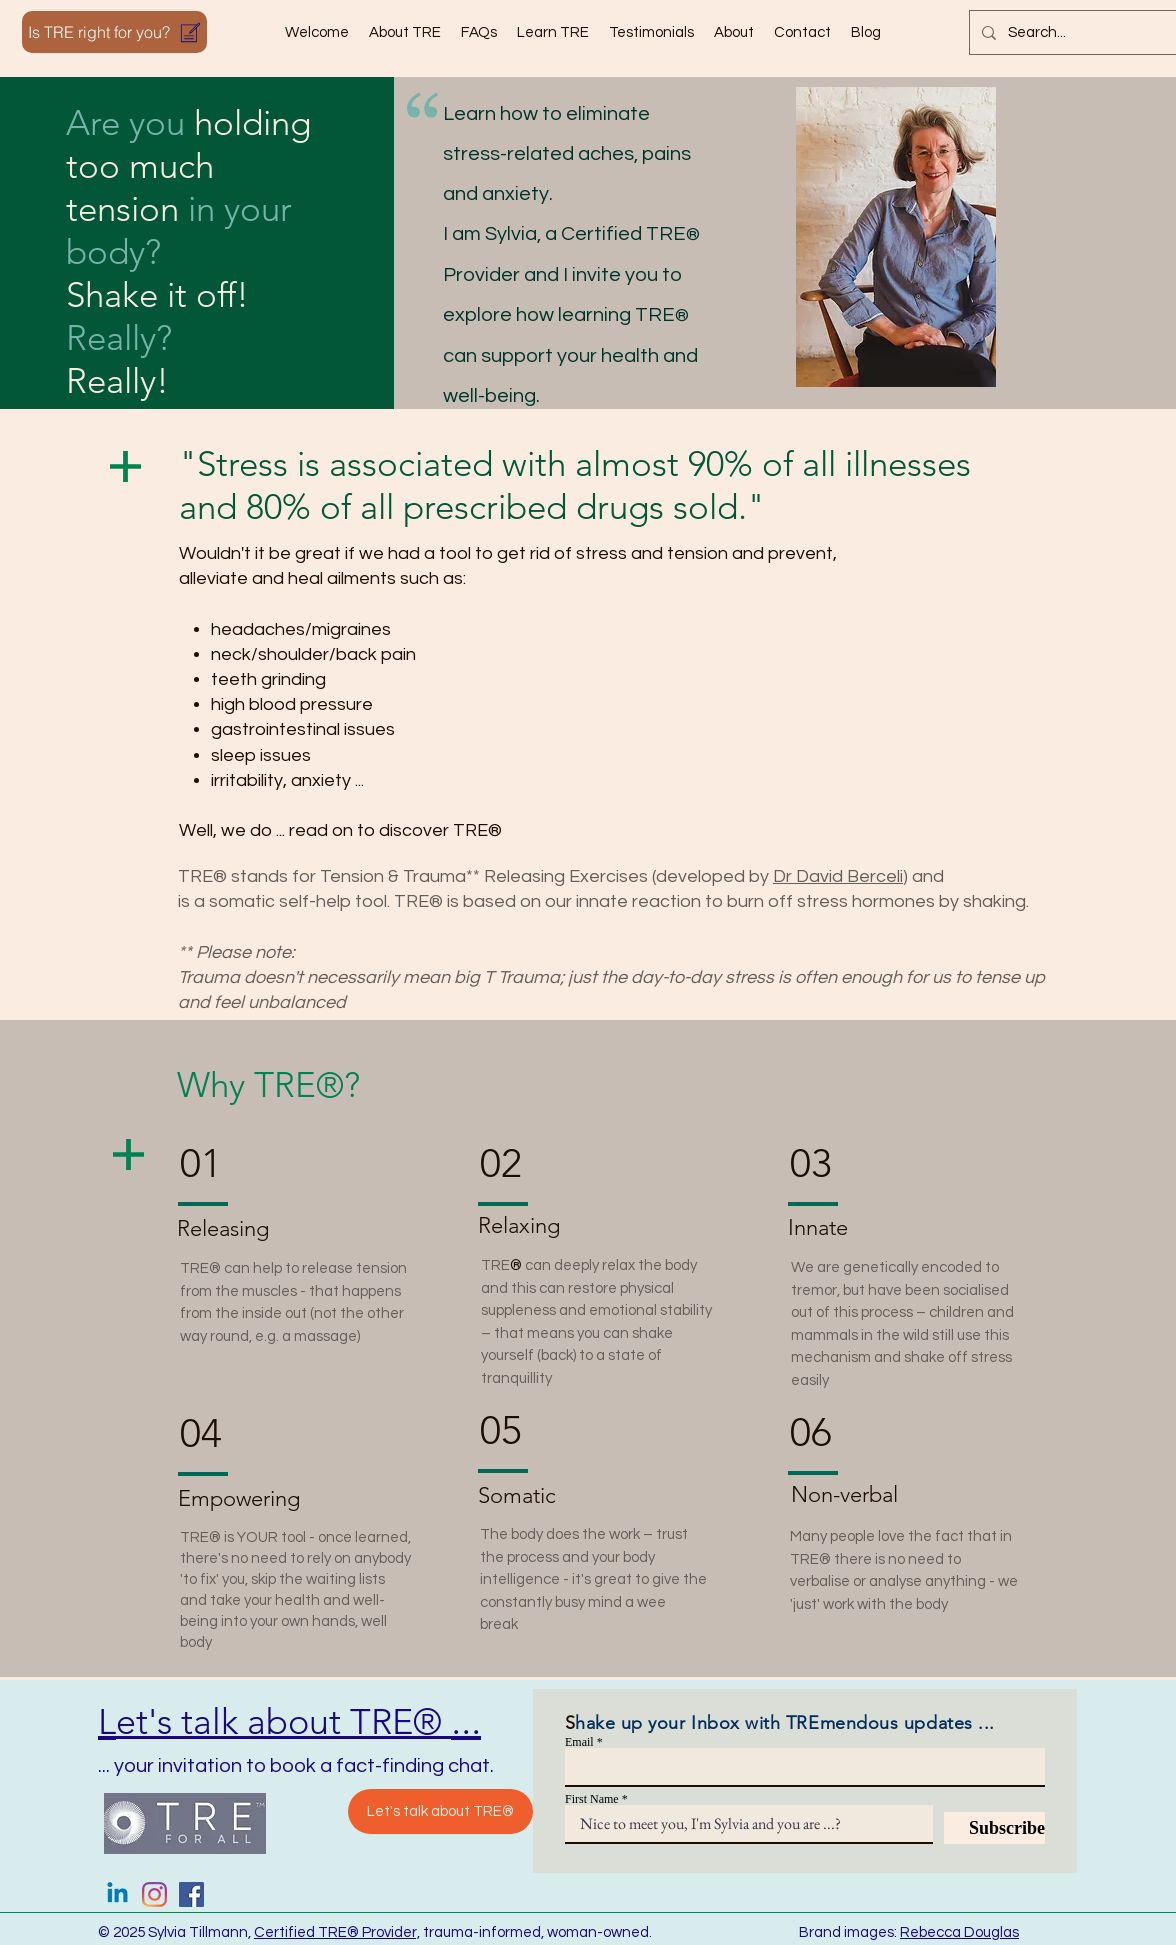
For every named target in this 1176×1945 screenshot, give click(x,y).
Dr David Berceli (838, 876)
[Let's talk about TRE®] (440, 1811)
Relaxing (519, 1225)
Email (579, 1742)
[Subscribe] (994, 1828)
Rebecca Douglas (959, 1932)
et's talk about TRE (264, 1721)
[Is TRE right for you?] (114, 32)
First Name (592, 1799)
